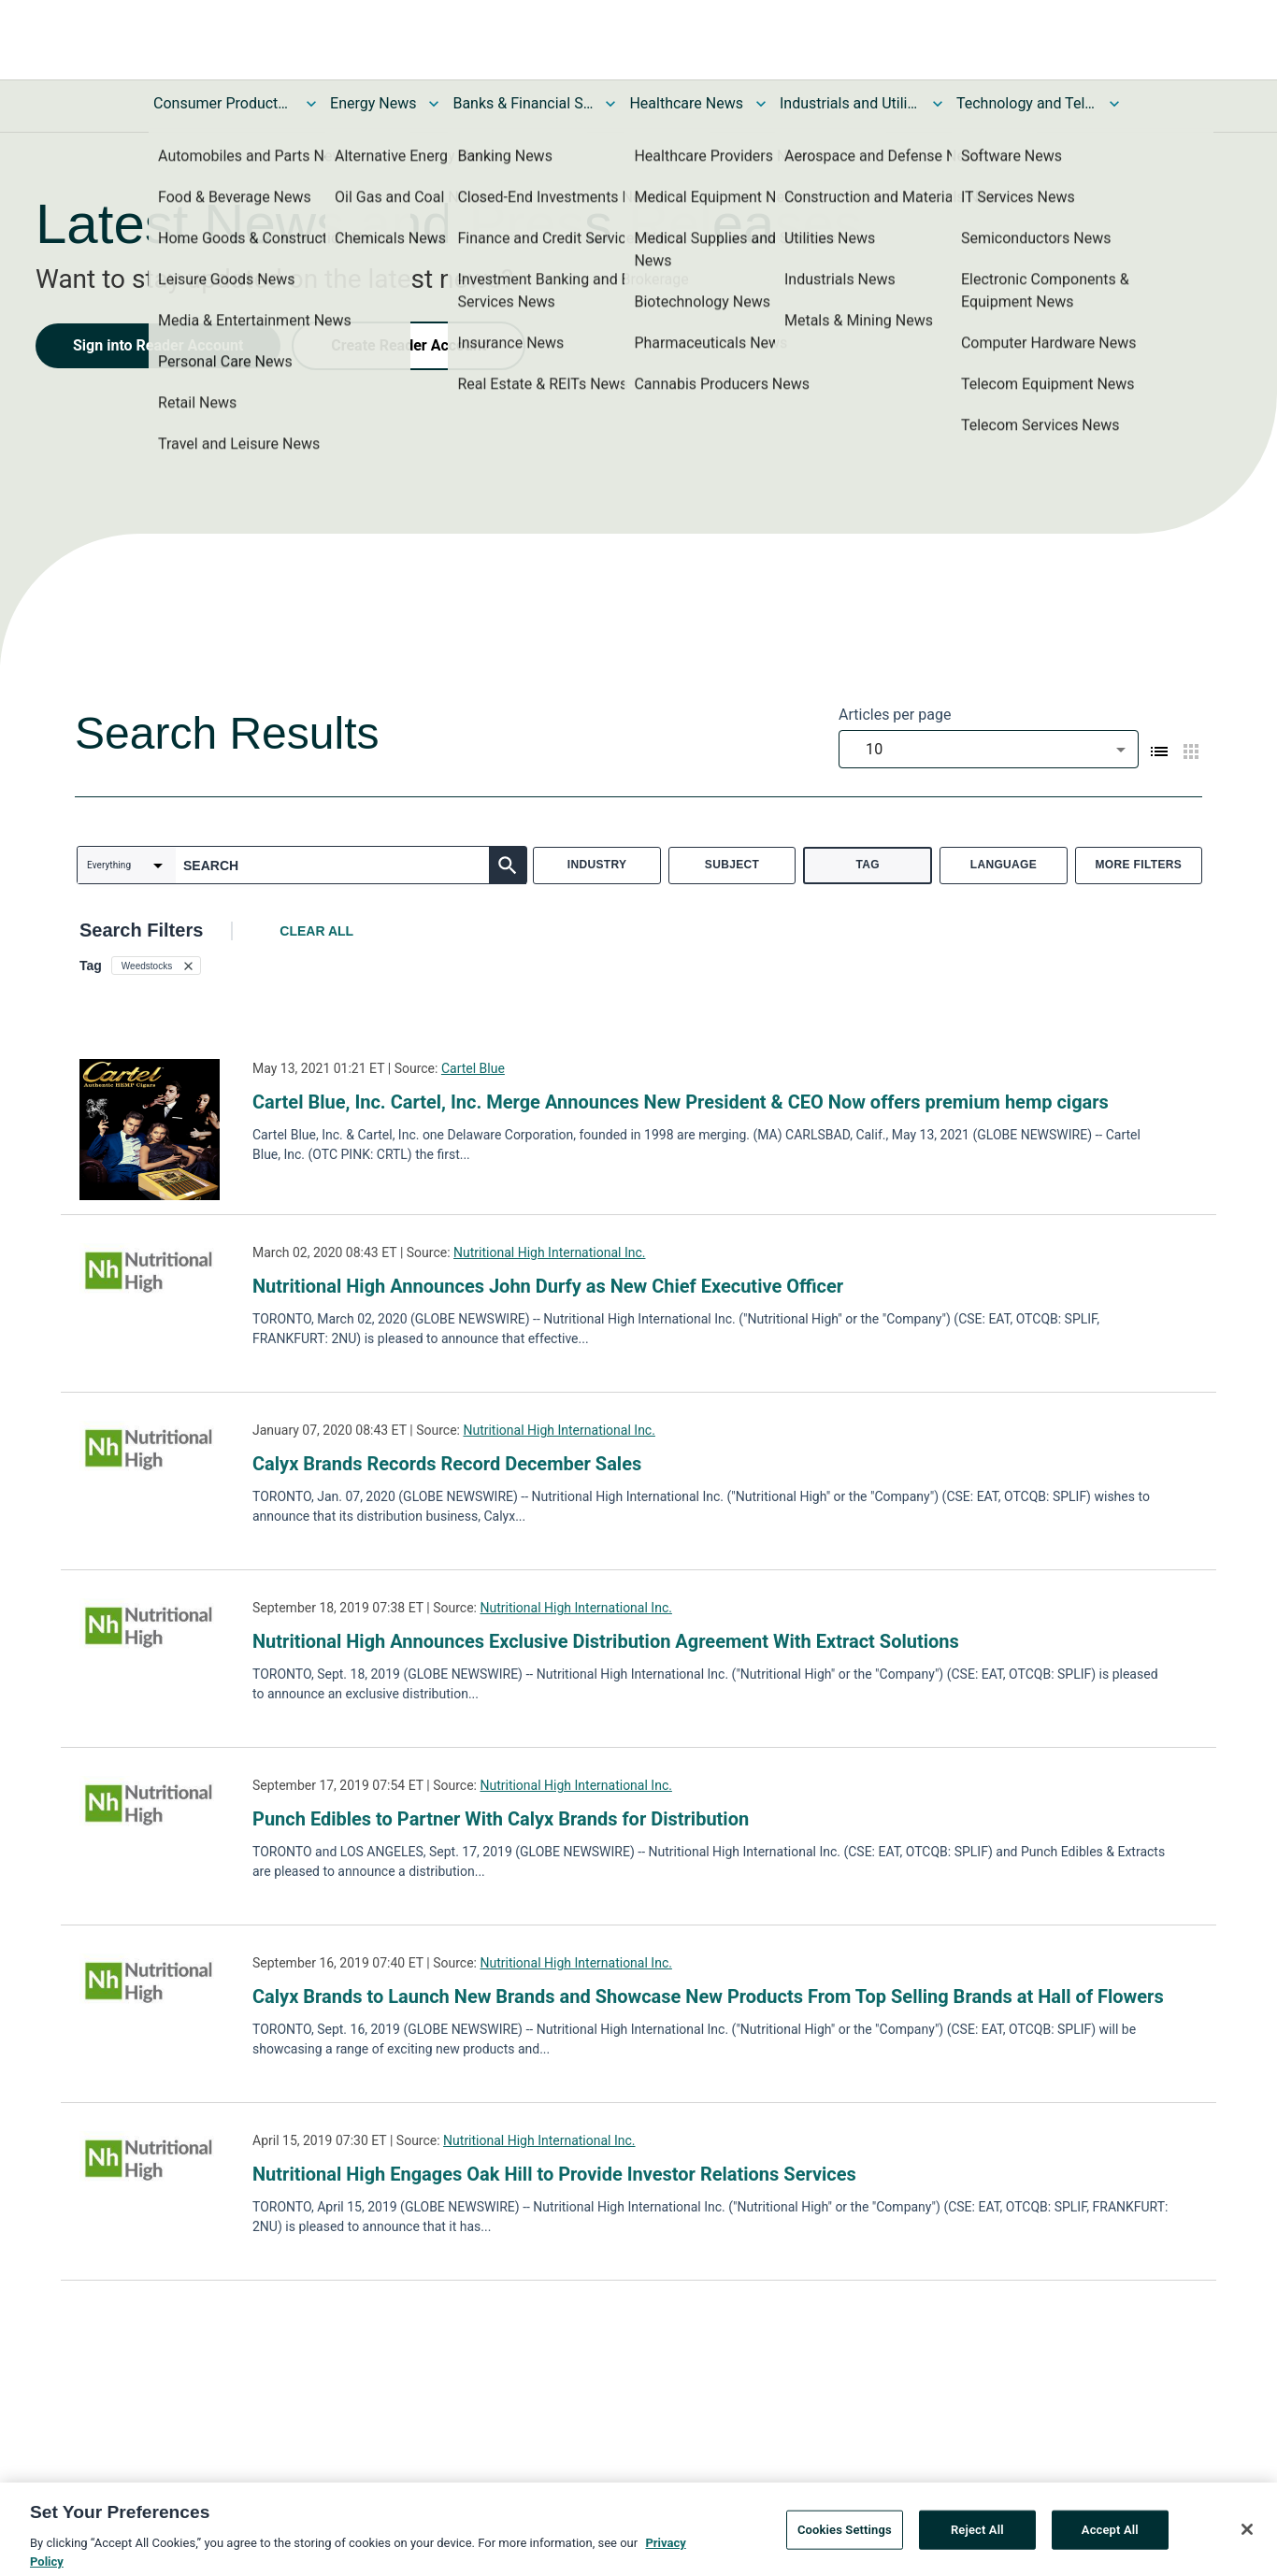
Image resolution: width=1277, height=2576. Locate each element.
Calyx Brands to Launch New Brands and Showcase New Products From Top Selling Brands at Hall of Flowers (708, 1996)
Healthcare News (686, 103)
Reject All (977, 2538)
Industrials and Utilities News (850, 103)
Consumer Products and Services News (223, 103)
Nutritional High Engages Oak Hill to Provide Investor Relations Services (554, 2174)
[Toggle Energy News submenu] (433, 103)
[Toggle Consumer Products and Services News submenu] (311, 103)
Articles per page (895, 714)
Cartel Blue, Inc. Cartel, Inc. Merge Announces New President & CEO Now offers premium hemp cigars (680, 1102)
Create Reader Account (408, 345)
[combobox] (989, 749)
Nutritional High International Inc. (549, 1252)
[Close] (1247, 2537)
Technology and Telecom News (1026, 103)
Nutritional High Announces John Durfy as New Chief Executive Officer (547, 1286)
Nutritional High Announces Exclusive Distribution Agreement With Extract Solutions (605, 1641)
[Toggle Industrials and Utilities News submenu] (937, 103)
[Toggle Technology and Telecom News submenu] (1114, 103)
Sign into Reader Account (158, 345)
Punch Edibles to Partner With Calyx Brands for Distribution (500, 1819)
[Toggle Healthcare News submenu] (761, 103)
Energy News (373, 103)
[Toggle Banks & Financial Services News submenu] (610, 103)
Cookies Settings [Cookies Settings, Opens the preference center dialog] (844, 2538)
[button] (156, 965)
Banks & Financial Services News (522, 103)
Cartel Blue (473, 1068)
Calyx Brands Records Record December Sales (446, 1464)
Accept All (1110, 2538)
